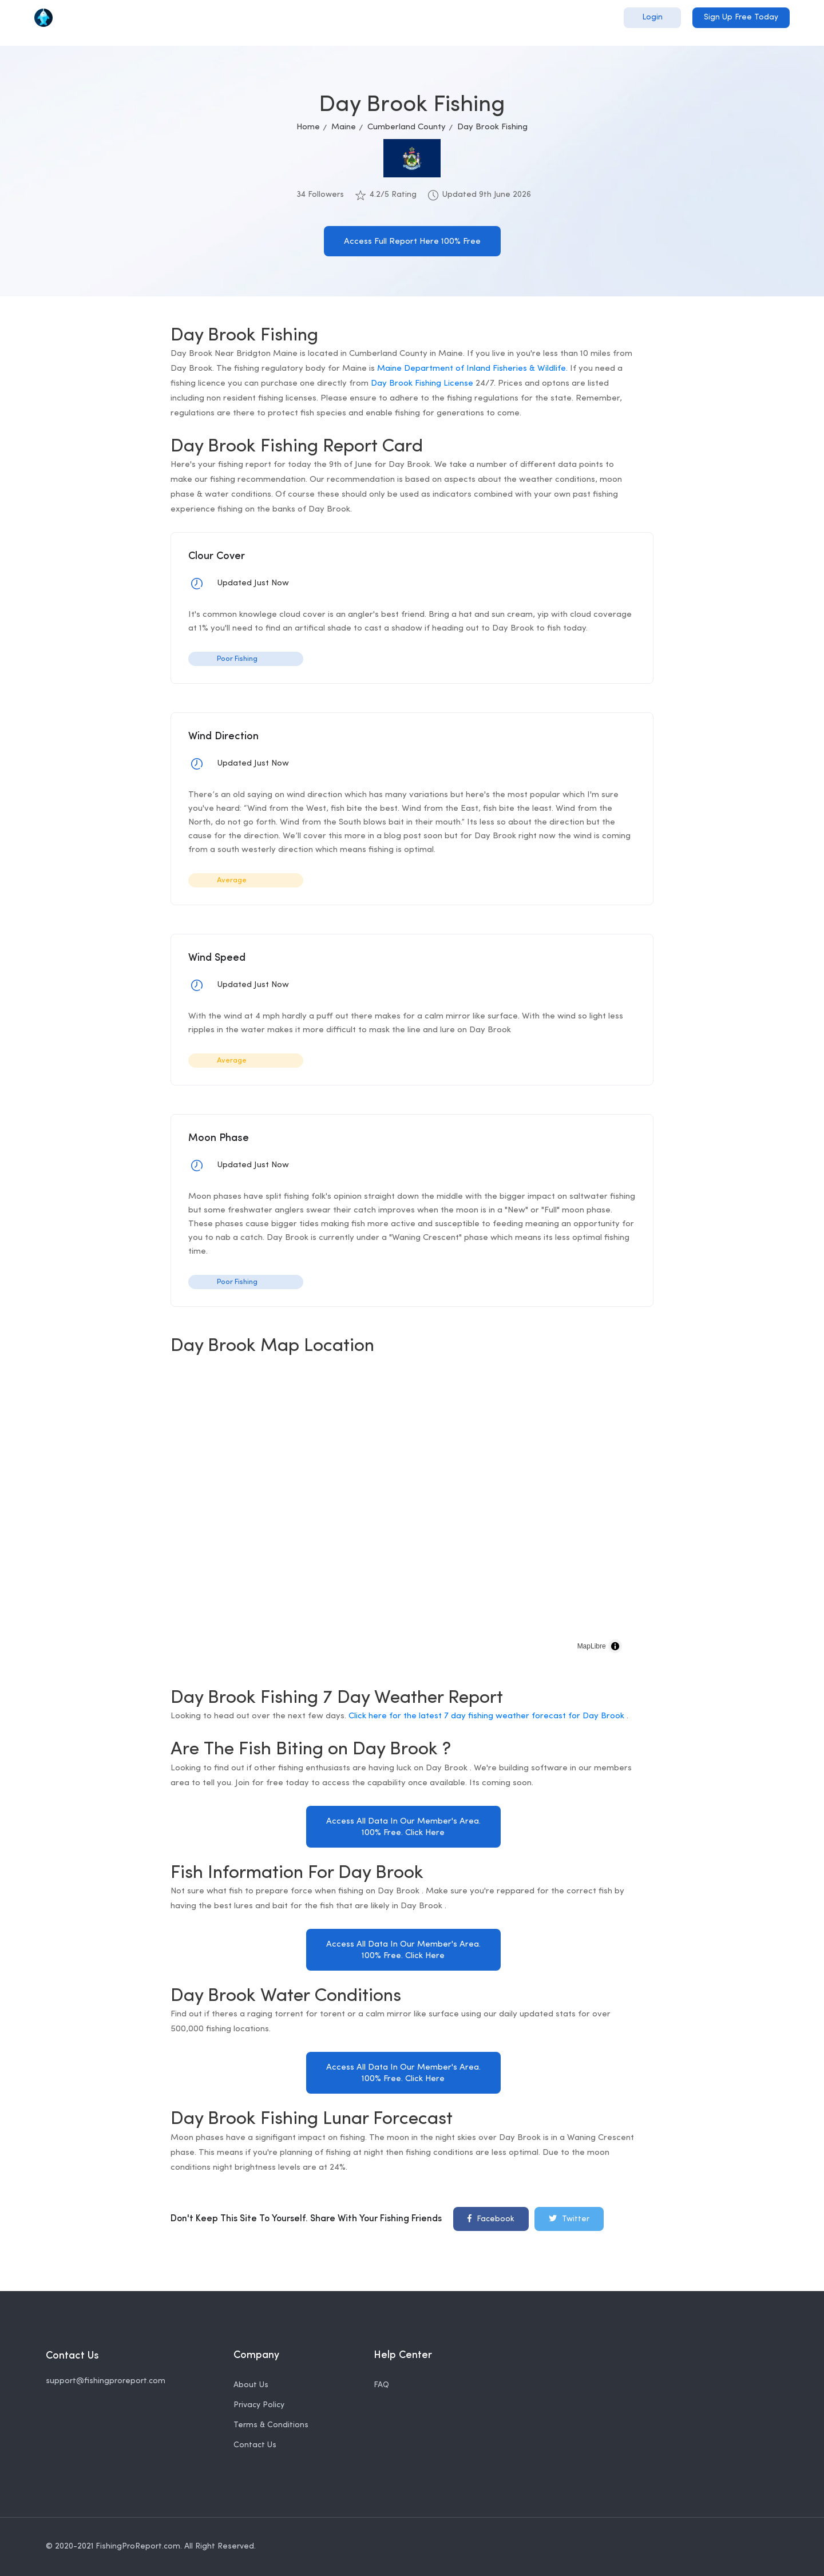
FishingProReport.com (138, 2546)
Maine (343, 127)
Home (308, 127)
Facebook (491, 2218)
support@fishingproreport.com (105, 2381)
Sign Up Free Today (741, 17)
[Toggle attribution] (615, 1646)
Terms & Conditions (270, 2425)
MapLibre (591, 1646)
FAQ (381, 2385)
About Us (250, 2385)
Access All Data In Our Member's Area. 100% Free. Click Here (403, 1827)
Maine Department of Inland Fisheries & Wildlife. (472, 368)
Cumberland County (406, 127)
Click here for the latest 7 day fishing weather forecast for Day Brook (487, 1716)
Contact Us (254, 2445)
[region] (403, 1516)
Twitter (569, 2218)
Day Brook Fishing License (422, 383)
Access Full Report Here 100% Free (412, 241)
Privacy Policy (258, 2405)
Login (652, 17)
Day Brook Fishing (492, 127)
